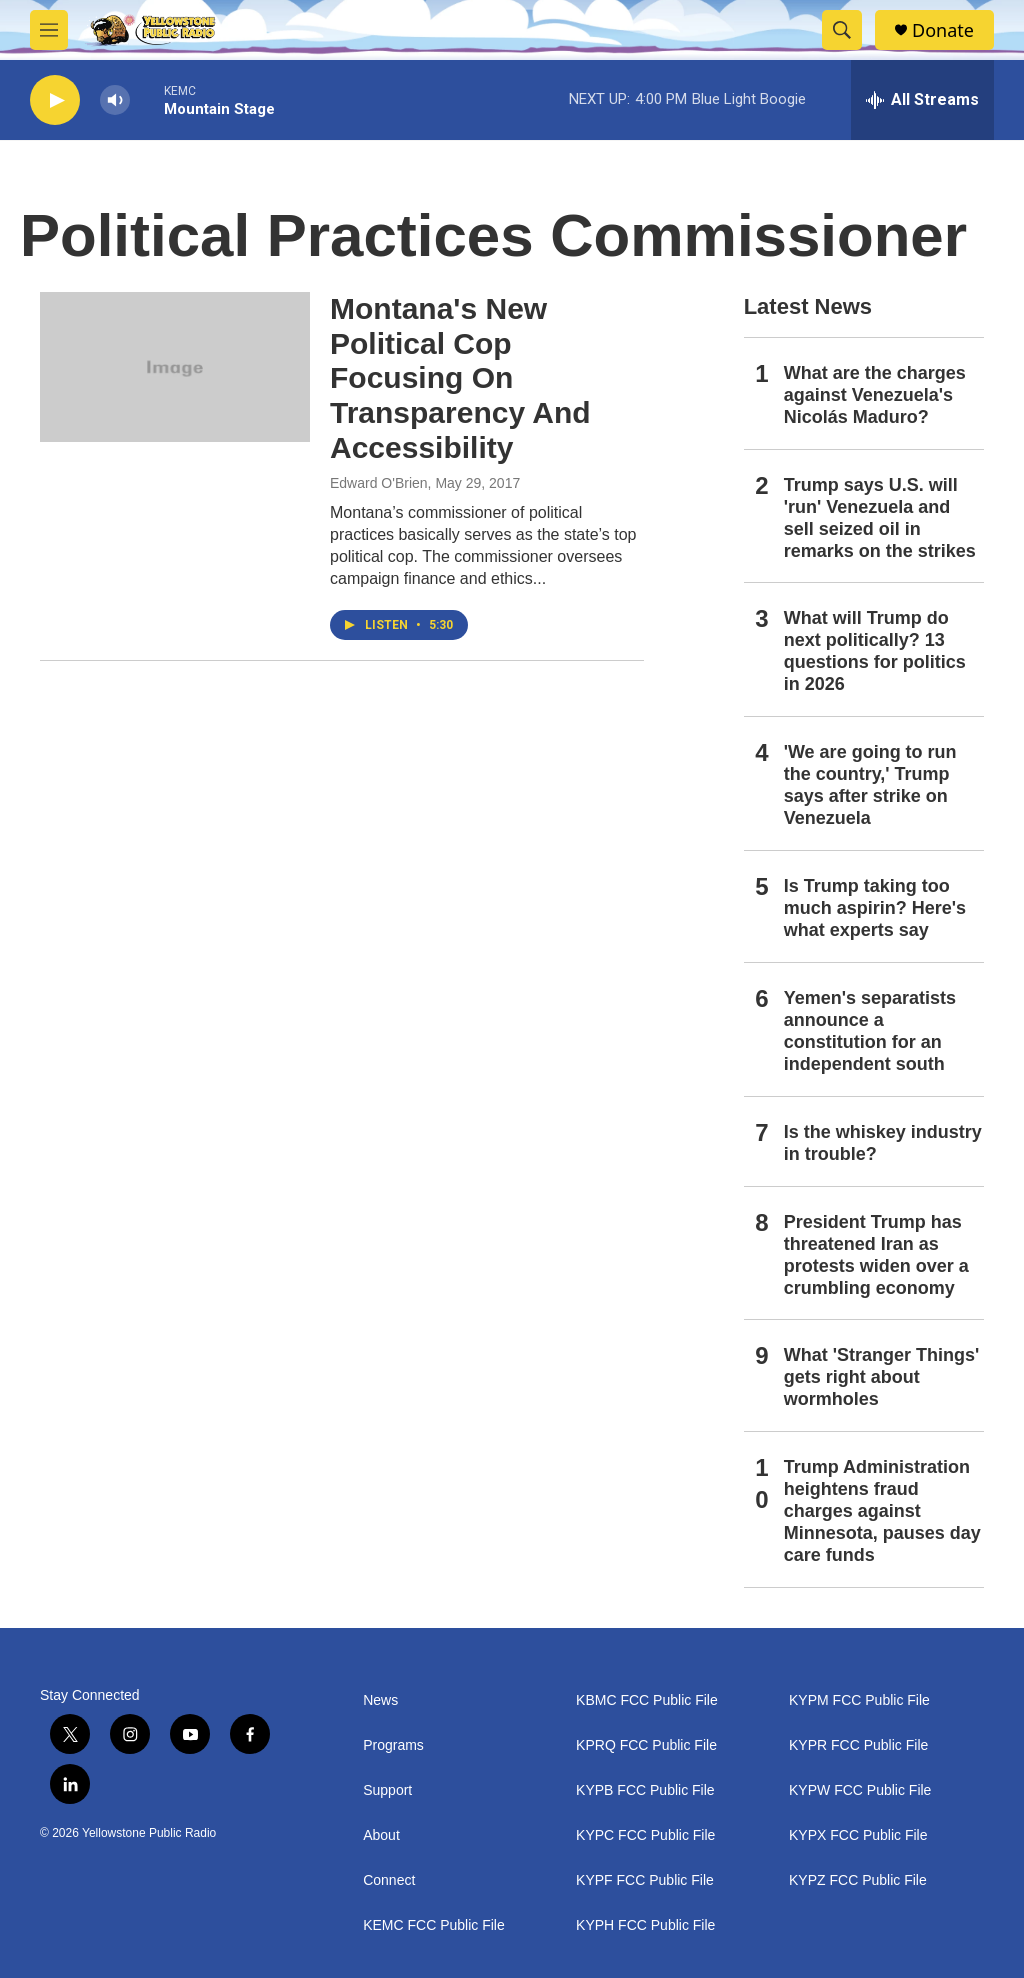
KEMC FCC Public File (434, 1925)
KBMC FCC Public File (647, 1700)
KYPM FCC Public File (859, 1700)
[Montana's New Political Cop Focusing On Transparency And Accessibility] (175, 367)
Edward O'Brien (379, 483)
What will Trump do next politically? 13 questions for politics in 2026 (875, 651)
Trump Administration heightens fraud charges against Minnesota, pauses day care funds (882, 1511)
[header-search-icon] (842, 30)
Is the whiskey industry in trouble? (883, 1143)
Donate (943, 30)
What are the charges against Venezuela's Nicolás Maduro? (875, 395)
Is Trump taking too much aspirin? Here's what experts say (875, 908)
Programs (393, 1745)
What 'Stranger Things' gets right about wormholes (882, 1377)
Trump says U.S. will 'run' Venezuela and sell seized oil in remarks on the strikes (880, 518)
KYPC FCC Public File (645, 1835)
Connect (389, 1880)
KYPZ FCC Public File (858, 1880)
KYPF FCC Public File (645, 1880)
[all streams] (922, 100)
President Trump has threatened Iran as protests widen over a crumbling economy (876, 1255)
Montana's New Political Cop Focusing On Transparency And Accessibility (460, 378)
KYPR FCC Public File (858, 1745)
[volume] (115, 100)
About (381, 1835)
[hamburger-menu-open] (49, 30)
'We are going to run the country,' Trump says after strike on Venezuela (870, 785)
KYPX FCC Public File (858, 1835)
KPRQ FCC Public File (646, 1745)
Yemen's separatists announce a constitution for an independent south (870, 1031)
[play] (55, 100)
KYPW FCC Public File (860, 1790)
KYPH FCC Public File (645, 1925)
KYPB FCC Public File (645, 1790)
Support (387, 1790)
